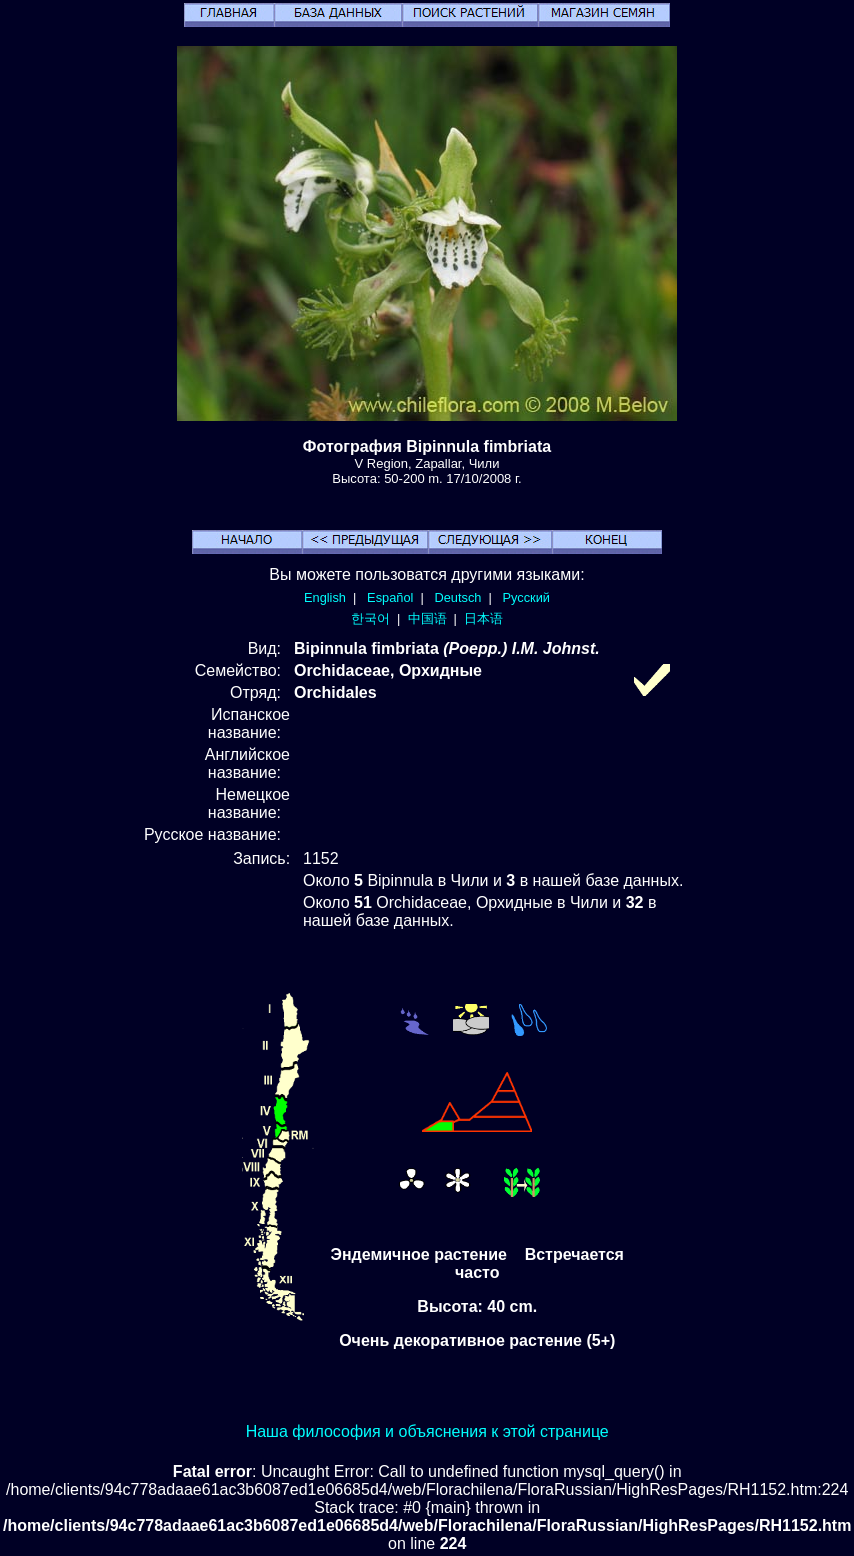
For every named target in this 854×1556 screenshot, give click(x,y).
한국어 (370, 618)
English (325, 597)
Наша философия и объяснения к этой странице (427, 1431)
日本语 (483, 618)
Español (390, 597)
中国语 (427, 618)
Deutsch (457, 597)
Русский (526, 597)
